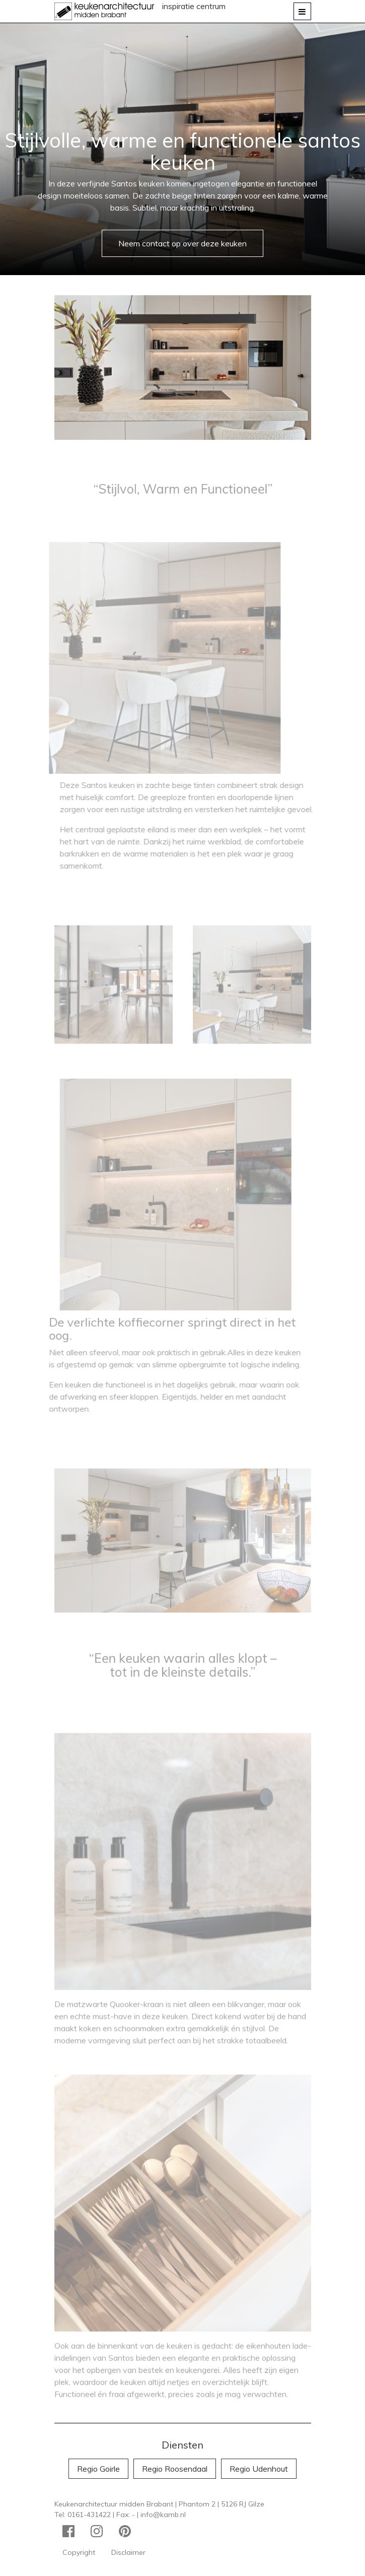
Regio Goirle (98, 2469)
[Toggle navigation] (302, 11)
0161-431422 (89, 2514)
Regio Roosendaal (174, 2469)
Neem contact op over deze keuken (182, 243)
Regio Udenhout (259, 2469)
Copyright (78, 2552)
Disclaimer (128, 2552)
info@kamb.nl (163, 2514)
